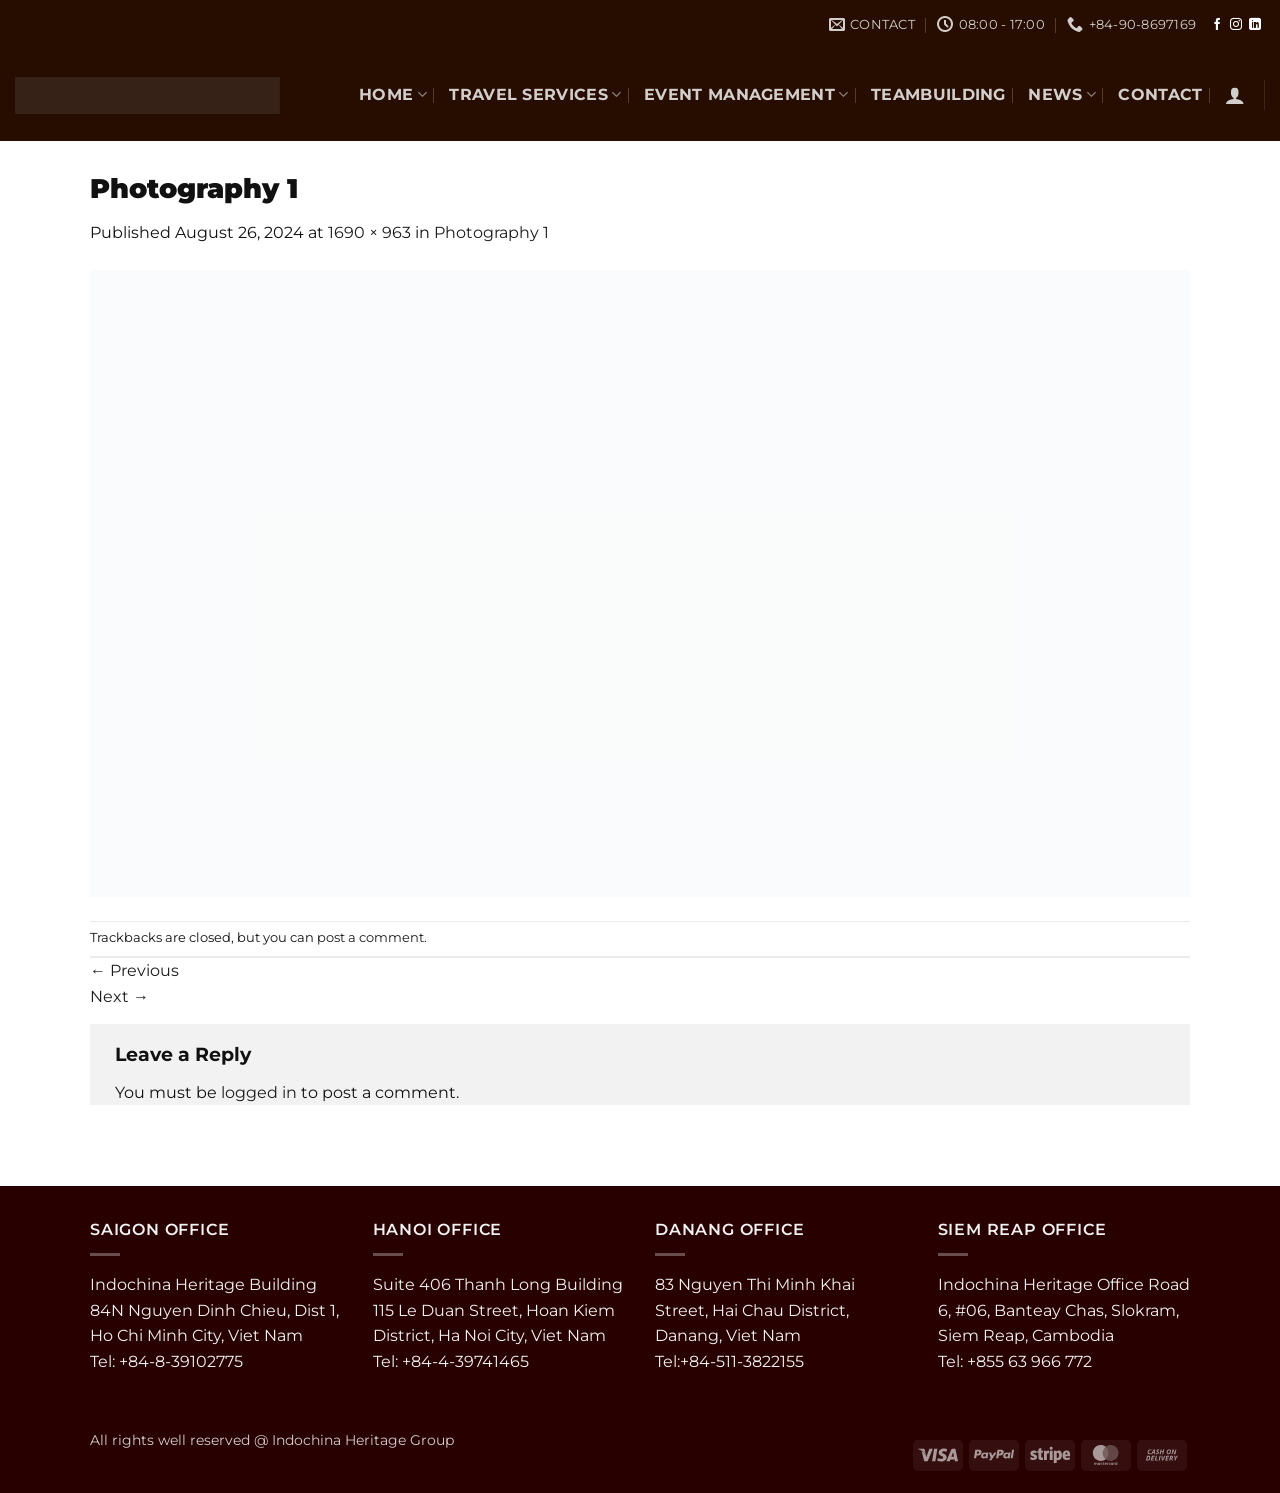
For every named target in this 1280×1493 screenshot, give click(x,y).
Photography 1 (491, 232)
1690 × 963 (369, 232)
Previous (134, 970)
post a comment (370, 937)
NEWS (1062, 94)
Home (393, 94)
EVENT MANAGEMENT (746, 94)
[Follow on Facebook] (1217, 25)
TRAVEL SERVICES (535, 94)
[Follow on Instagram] (1236, 25)
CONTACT (1160, 94)
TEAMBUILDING (938, 94)
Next (119, 996)
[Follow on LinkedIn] (1255, 25)
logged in (259, 1092)
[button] (1235, 95)
